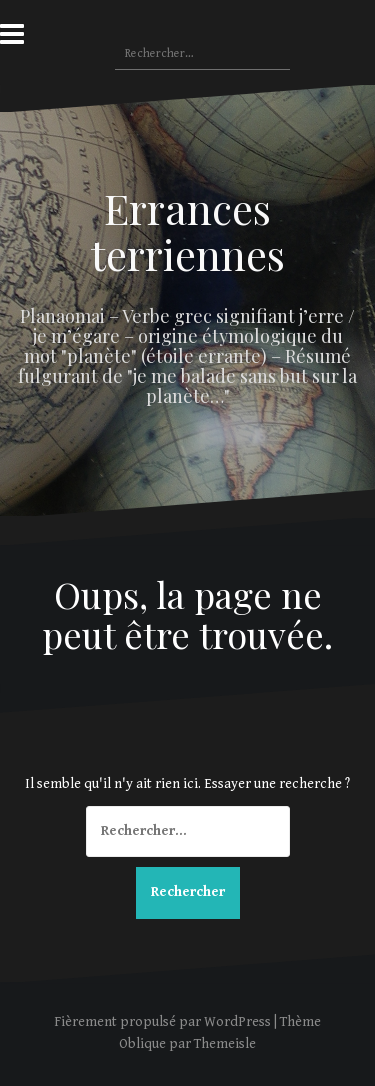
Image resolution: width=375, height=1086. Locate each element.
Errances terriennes (188, 231)
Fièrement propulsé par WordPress (162, 1022)
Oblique (142, 1044)
